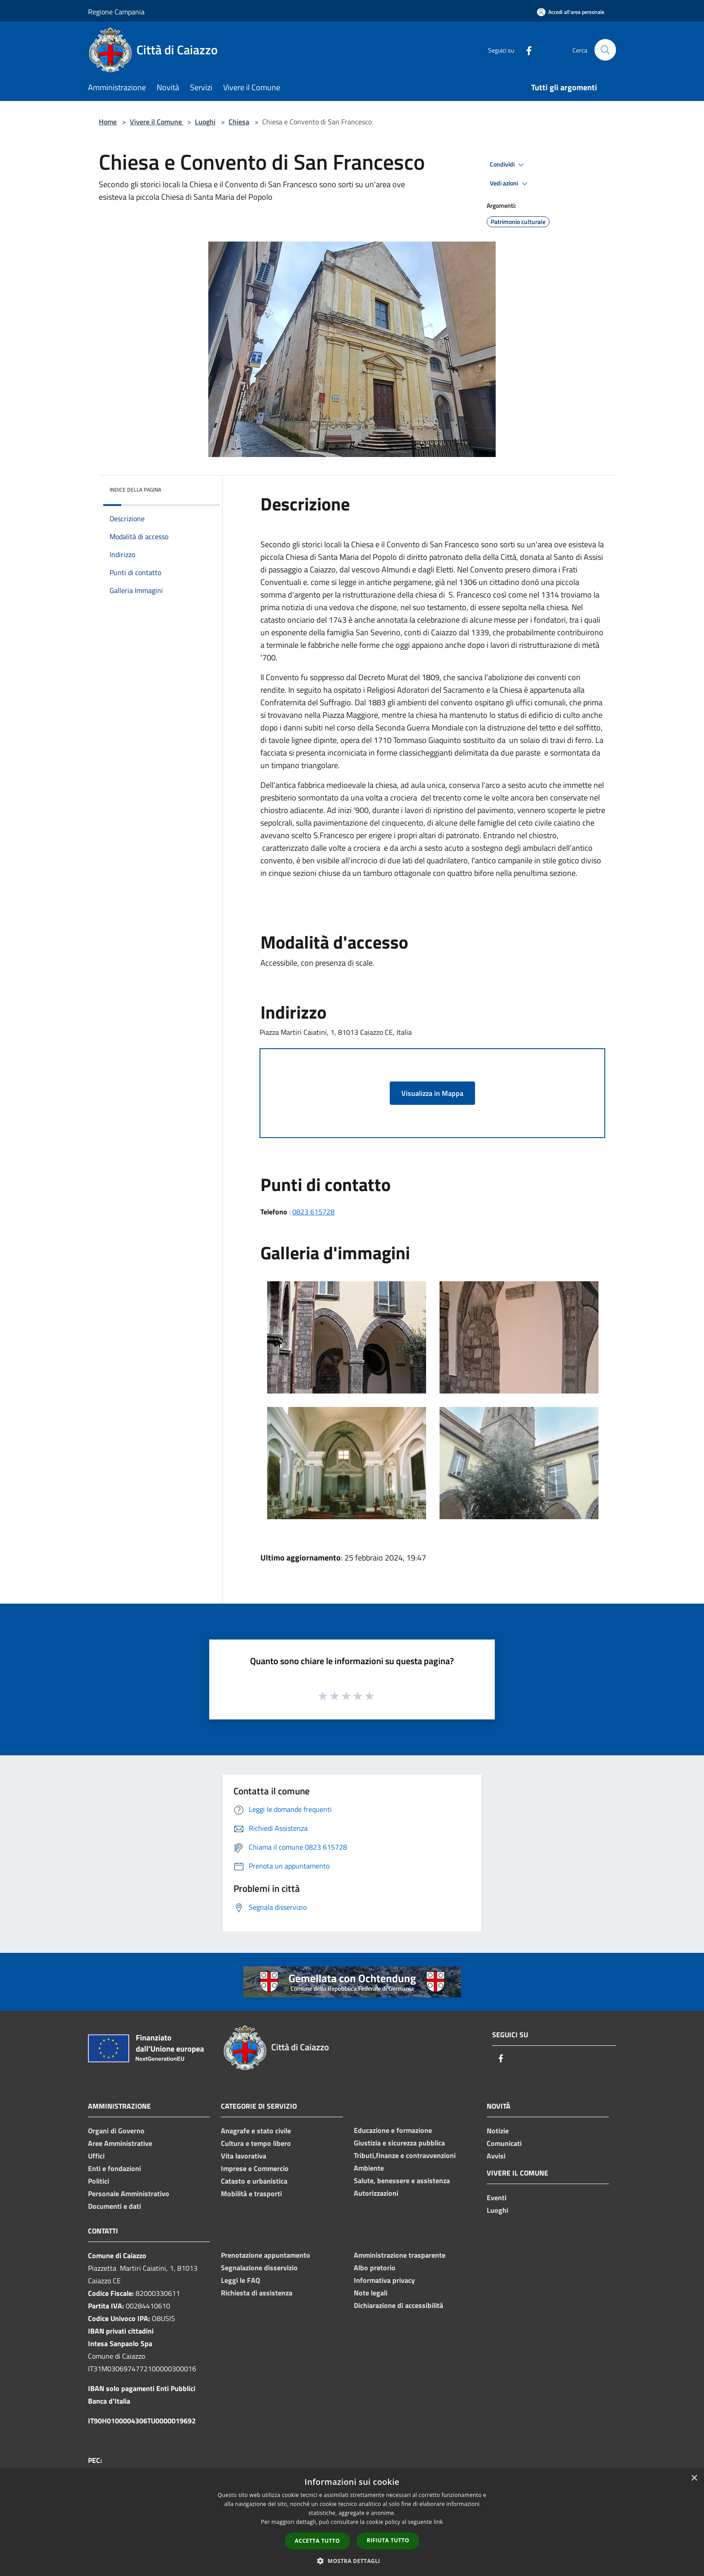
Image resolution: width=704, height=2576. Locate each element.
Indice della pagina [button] (135, 489)
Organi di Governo (116, 2130)
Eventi (496, 2197)
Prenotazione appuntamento (265, 2255)
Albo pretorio (375, 2267)
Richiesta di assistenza (256, 2292)
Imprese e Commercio (255, 2168)
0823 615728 (313, 1211)
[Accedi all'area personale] (570, 11)
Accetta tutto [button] (317, 2541)
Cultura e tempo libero (256, 2143)
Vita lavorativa (243, 2155)
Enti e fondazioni (114, 2168)
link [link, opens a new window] (438, 2522)
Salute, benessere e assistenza (402, 2180)
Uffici (96, 2155)
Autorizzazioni (376, 2193)
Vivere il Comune (157, 121)
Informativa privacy (384, 2280)
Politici (98, 2181)
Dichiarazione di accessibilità (398, 2305)
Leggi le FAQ (240, 2280)
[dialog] (352, 2522)
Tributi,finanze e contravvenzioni (405, 2155)
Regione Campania (116, 11)
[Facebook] (525, 50)
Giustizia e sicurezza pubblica (399, 2142)
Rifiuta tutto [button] (388, 2540)
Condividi (508, 164)
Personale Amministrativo (128, 2193)
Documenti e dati (114, 2206)
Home (108, 121)
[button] (352, 2560)
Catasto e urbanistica (254, 2181)
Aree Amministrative (120, 2143)
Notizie (498, 2130)
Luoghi (205, 121)
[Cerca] (605, 50)
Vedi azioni (510, 183)
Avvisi (496, 2155)
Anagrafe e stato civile (256, 2130)
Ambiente (369, 2168)
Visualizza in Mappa (432, 1093)
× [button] (694, 2478)
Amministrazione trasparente (399, 2255)
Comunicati (504, 2143)
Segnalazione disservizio (259, 2267)
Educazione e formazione (393, 2130)
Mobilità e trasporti (251, 2193)
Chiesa (239, 121)
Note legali (370, 2292)
